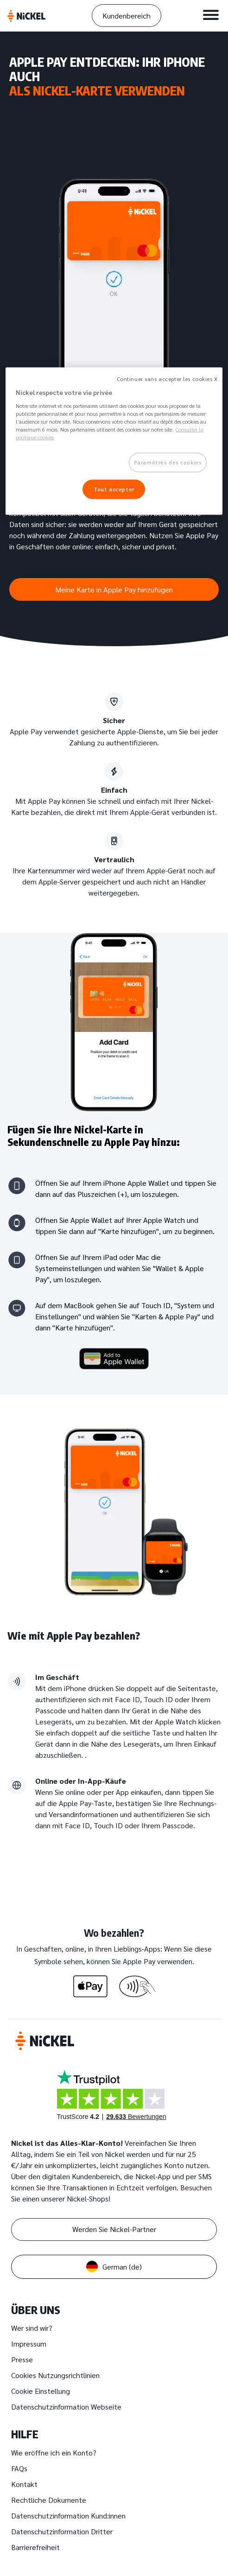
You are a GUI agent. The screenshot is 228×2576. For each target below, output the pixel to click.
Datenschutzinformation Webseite (66, 2406)
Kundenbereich (126, 15)
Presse (22, 2359)
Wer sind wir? (31, 2328)
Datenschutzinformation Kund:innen (68, 2515)
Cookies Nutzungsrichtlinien (55, 2375)
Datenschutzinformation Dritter (62, 2531)
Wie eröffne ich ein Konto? (53, 2452)
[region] (114, 441)
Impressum (28, 2343)
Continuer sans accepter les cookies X (167, 378)
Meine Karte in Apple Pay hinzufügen (114, 589)
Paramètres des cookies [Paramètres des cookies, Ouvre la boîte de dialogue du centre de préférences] (168, 462)
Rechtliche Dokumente (48, 2500)
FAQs (19, 2468)
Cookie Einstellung (40, 2391)
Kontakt (24, 2484)
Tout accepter (114, 489)
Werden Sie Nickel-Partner (114, 2229)
